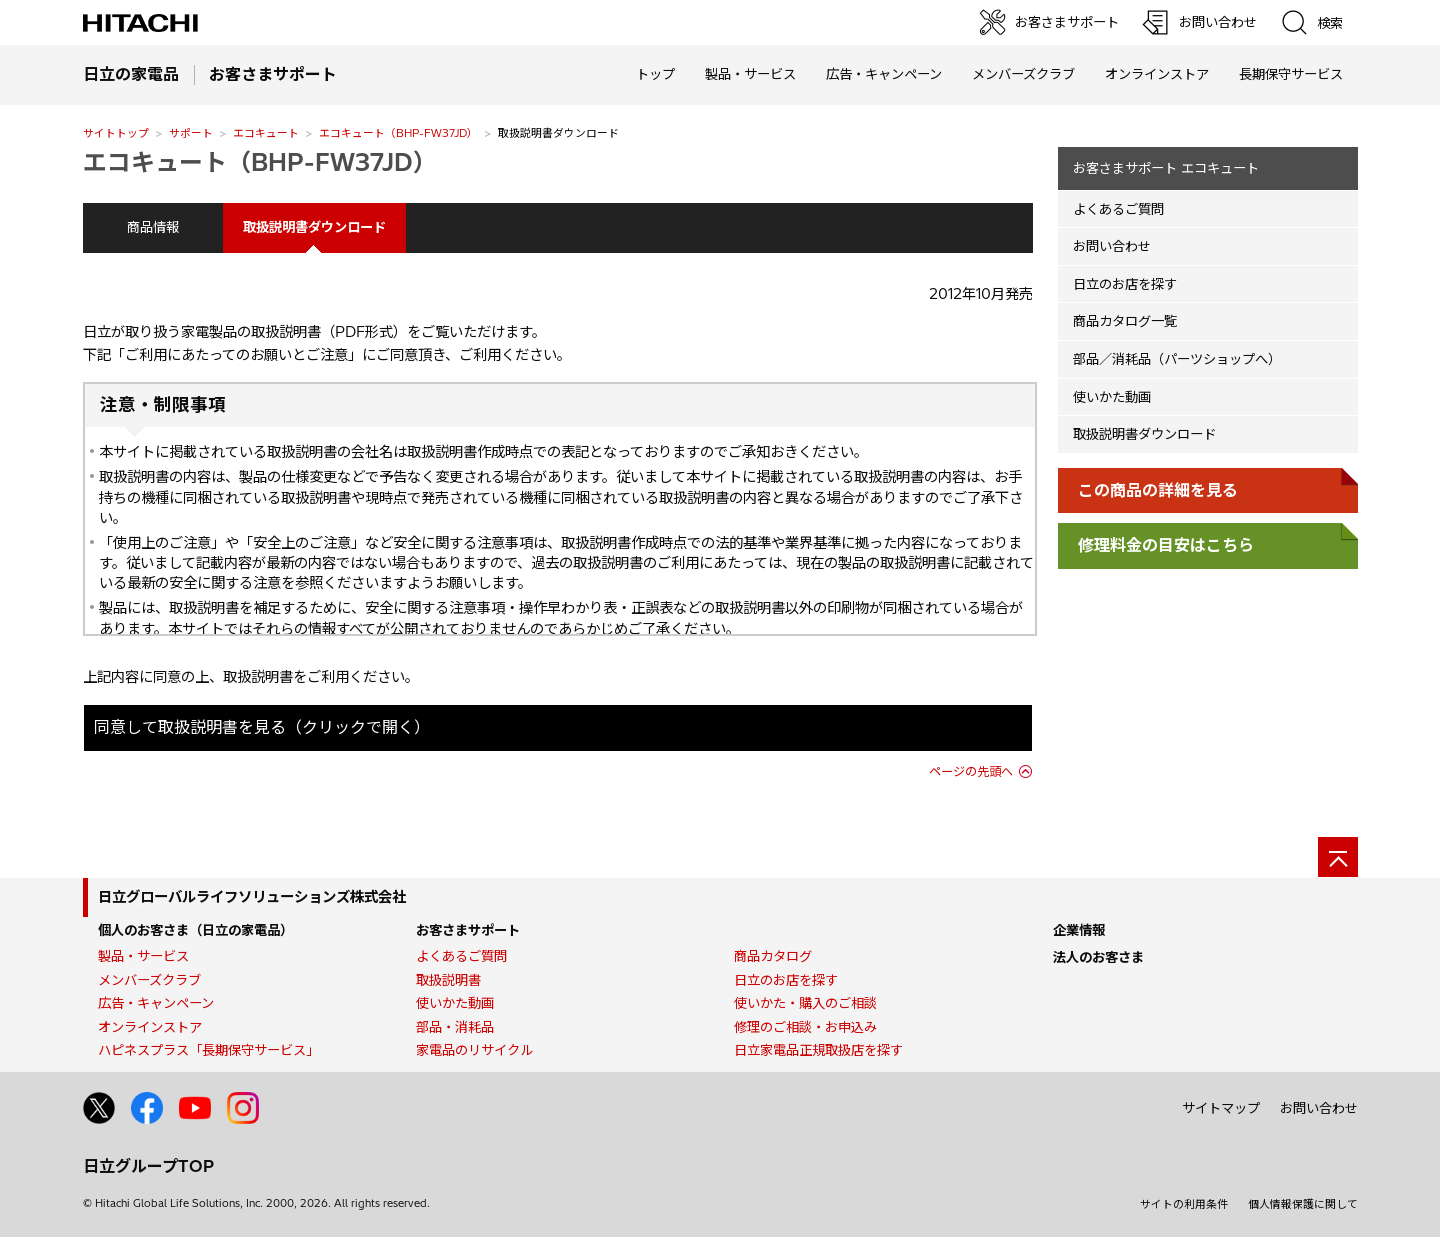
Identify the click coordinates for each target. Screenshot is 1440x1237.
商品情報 (153, 227)
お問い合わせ (1112, 246)
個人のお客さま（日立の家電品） (195, 930)
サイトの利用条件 (1184, 1204)
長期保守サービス (1291, 74)
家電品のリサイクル (474, 1050)
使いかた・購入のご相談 (805, 1003)
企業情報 (1079, 930)
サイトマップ (1221, 1108)
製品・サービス (143, 956)
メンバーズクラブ (1023, 74)
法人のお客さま (1098, 957)
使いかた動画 (1112, 397)
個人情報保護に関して (1303, 1204)
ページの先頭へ (971, 771)
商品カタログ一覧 (1125, 321)
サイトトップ (116, 133)
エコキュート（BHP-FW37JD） (398, 133)
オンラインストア (1157, 74)
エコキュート (266, 133)
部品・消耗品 (455, 1027)
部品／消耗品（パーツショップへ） (1177, 359)
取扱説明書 (448, 980)
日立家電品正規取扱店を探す (818, 1050)
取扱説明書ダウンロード (1144, 434)
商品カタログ (773, 956)
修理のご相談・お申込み (805, 1027)
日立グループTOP (148, 1166)
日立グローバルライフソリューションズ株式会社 (252, 897)
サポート (191, 133)
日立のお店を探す (1125, 284)
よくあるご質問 (1118, 209)
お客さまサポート (468, 930)
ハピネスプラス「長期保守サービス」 (208, 1050)
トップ (655, 74)
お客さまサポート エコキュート (1166, 168)
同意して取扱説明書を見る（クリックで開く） (262, 727)
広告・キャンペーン (156, 1003)
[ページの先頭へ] (1338, 857)
